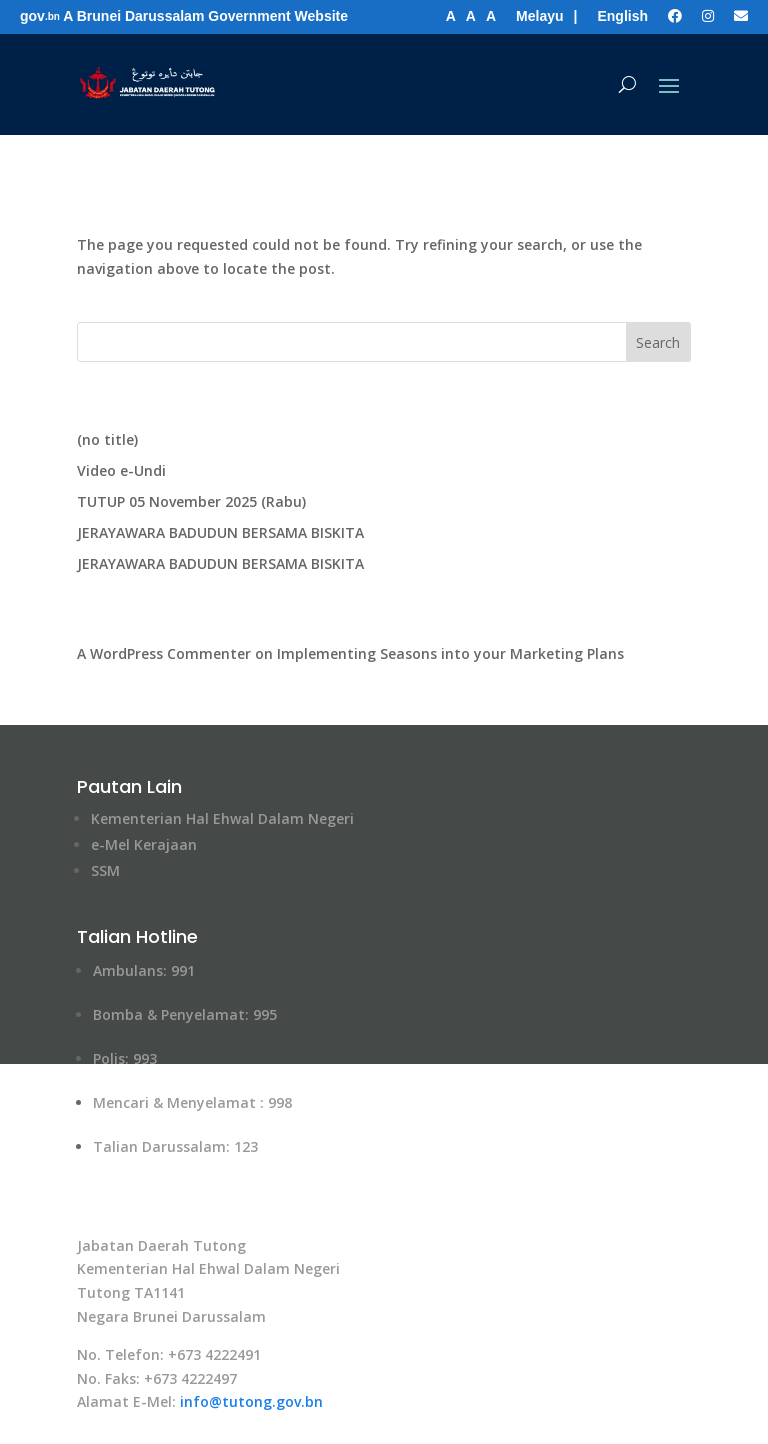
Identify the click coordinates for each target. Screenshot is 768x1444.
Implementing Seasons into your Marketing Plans (450, 653)
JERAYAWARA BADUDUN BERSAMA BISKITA (220, 532)
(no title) (107, 439)
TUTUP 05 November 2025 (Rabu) (191, 501)
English (622, 16)
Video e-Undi (121, 470)
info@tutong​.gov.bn (251, 1401)
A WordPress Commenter (164, 653)
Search (658, 342)
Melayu (539, 16)
